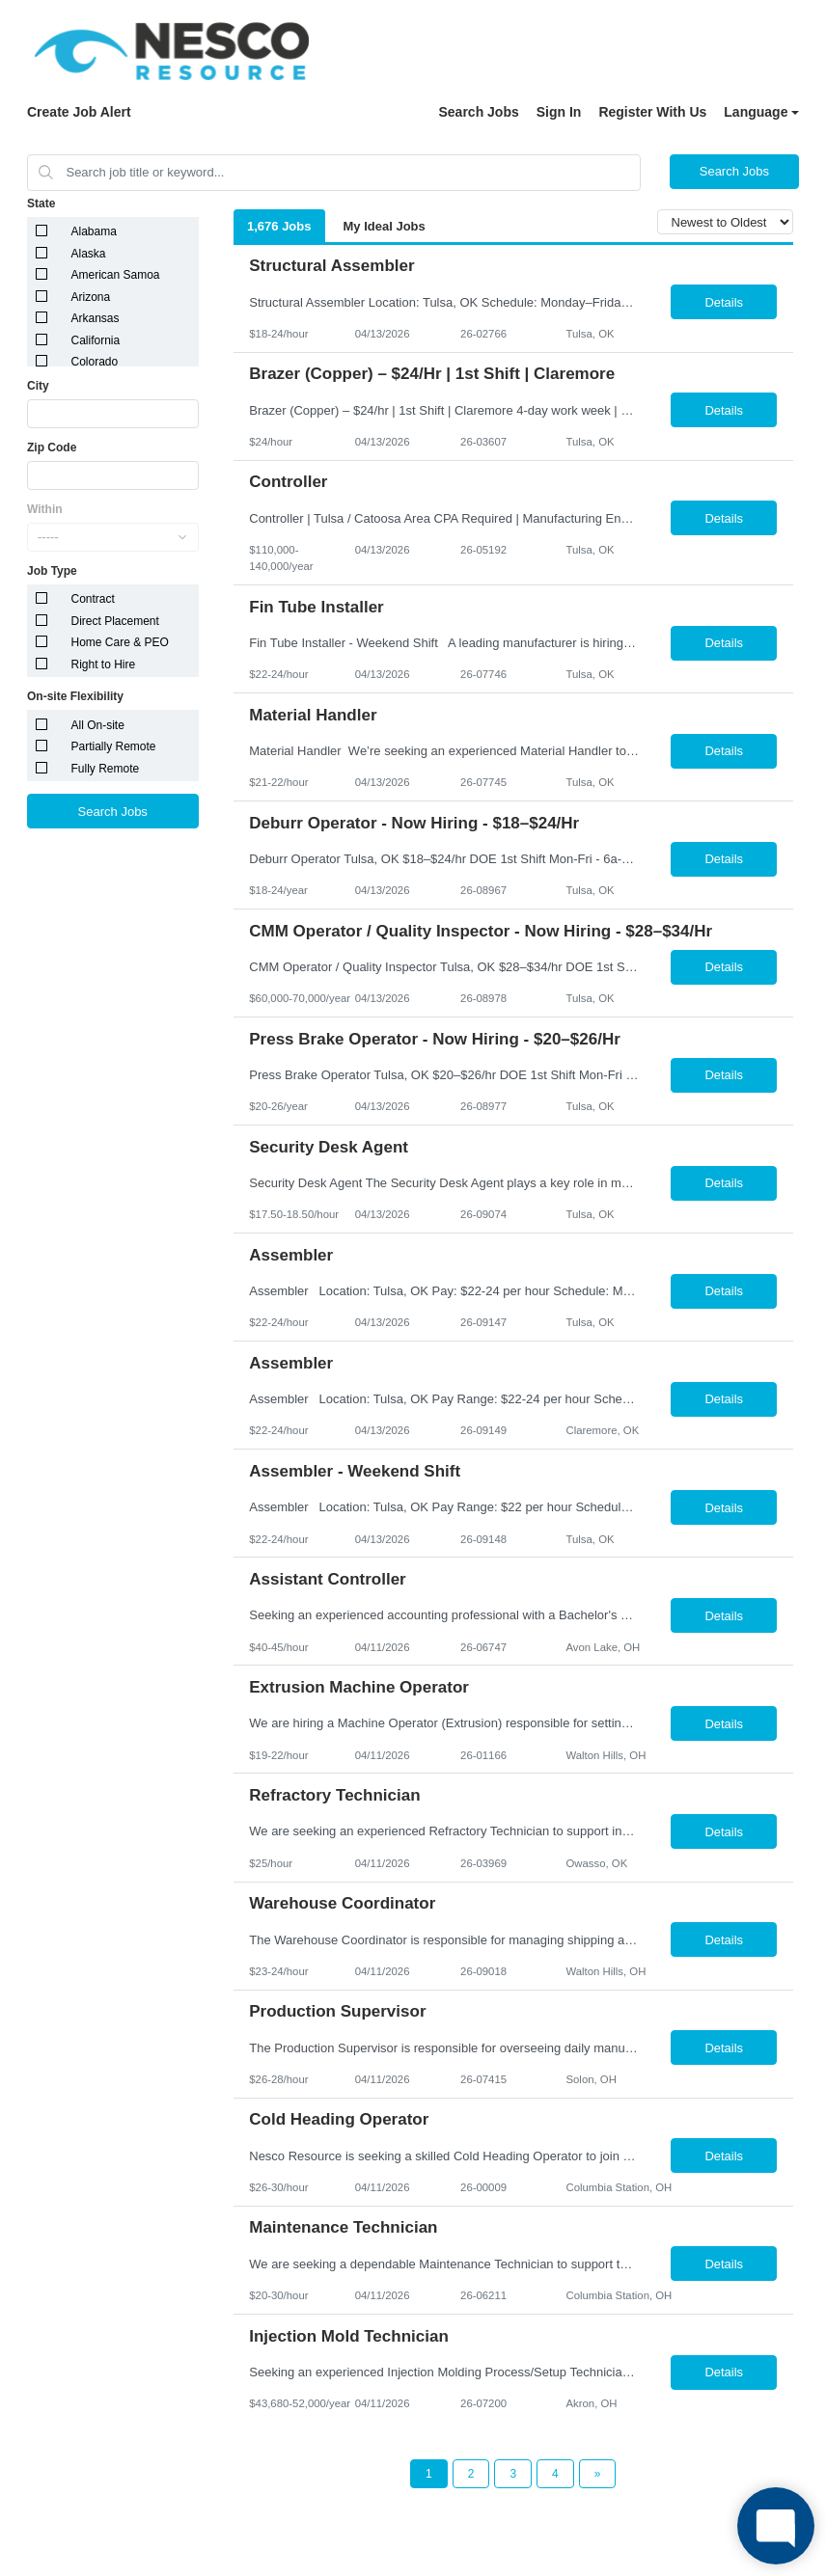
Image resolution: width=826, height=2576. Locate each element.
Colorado (95, 361)
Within (45, 509)
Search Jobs (478, 112)
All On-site (97, 725)
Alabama (94, 231)
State (41, 203)
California (96, 340)
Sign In (559, 112)
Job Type (52, 571)
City (38, 386)
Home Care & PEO (120, 642)
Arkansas (95, 318)
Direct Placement (115, 621)
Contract (93, 599)
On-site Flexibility (75, 696)
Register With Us (652, 112)
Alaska (88, 253)
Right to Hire (103, 664)
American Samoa (115, 275)
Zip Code (51, 447)
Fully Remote (105, 768)
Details (723, 302)
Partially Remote (113, 746)
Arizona (91, 297)
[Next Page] (598, 2473)
